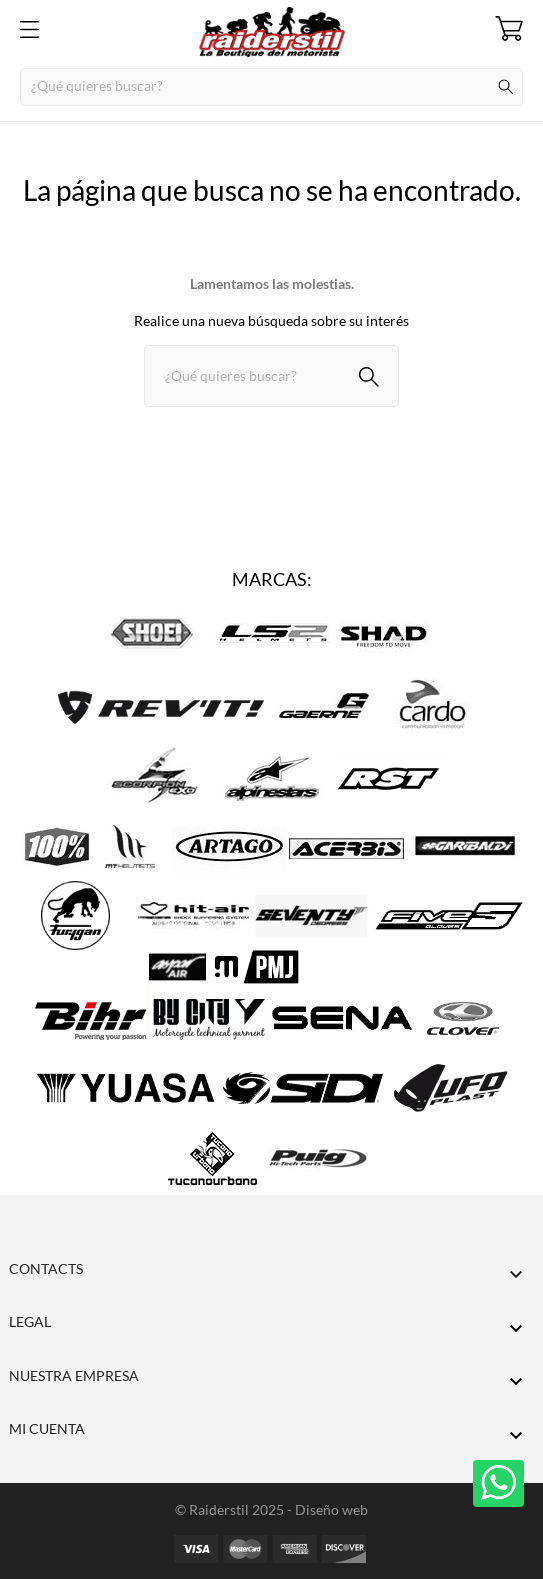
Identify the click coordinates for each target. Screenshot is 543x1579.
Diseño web (331, 1509)
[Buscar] (271, 87)
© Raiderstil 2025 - (235, 1509)
